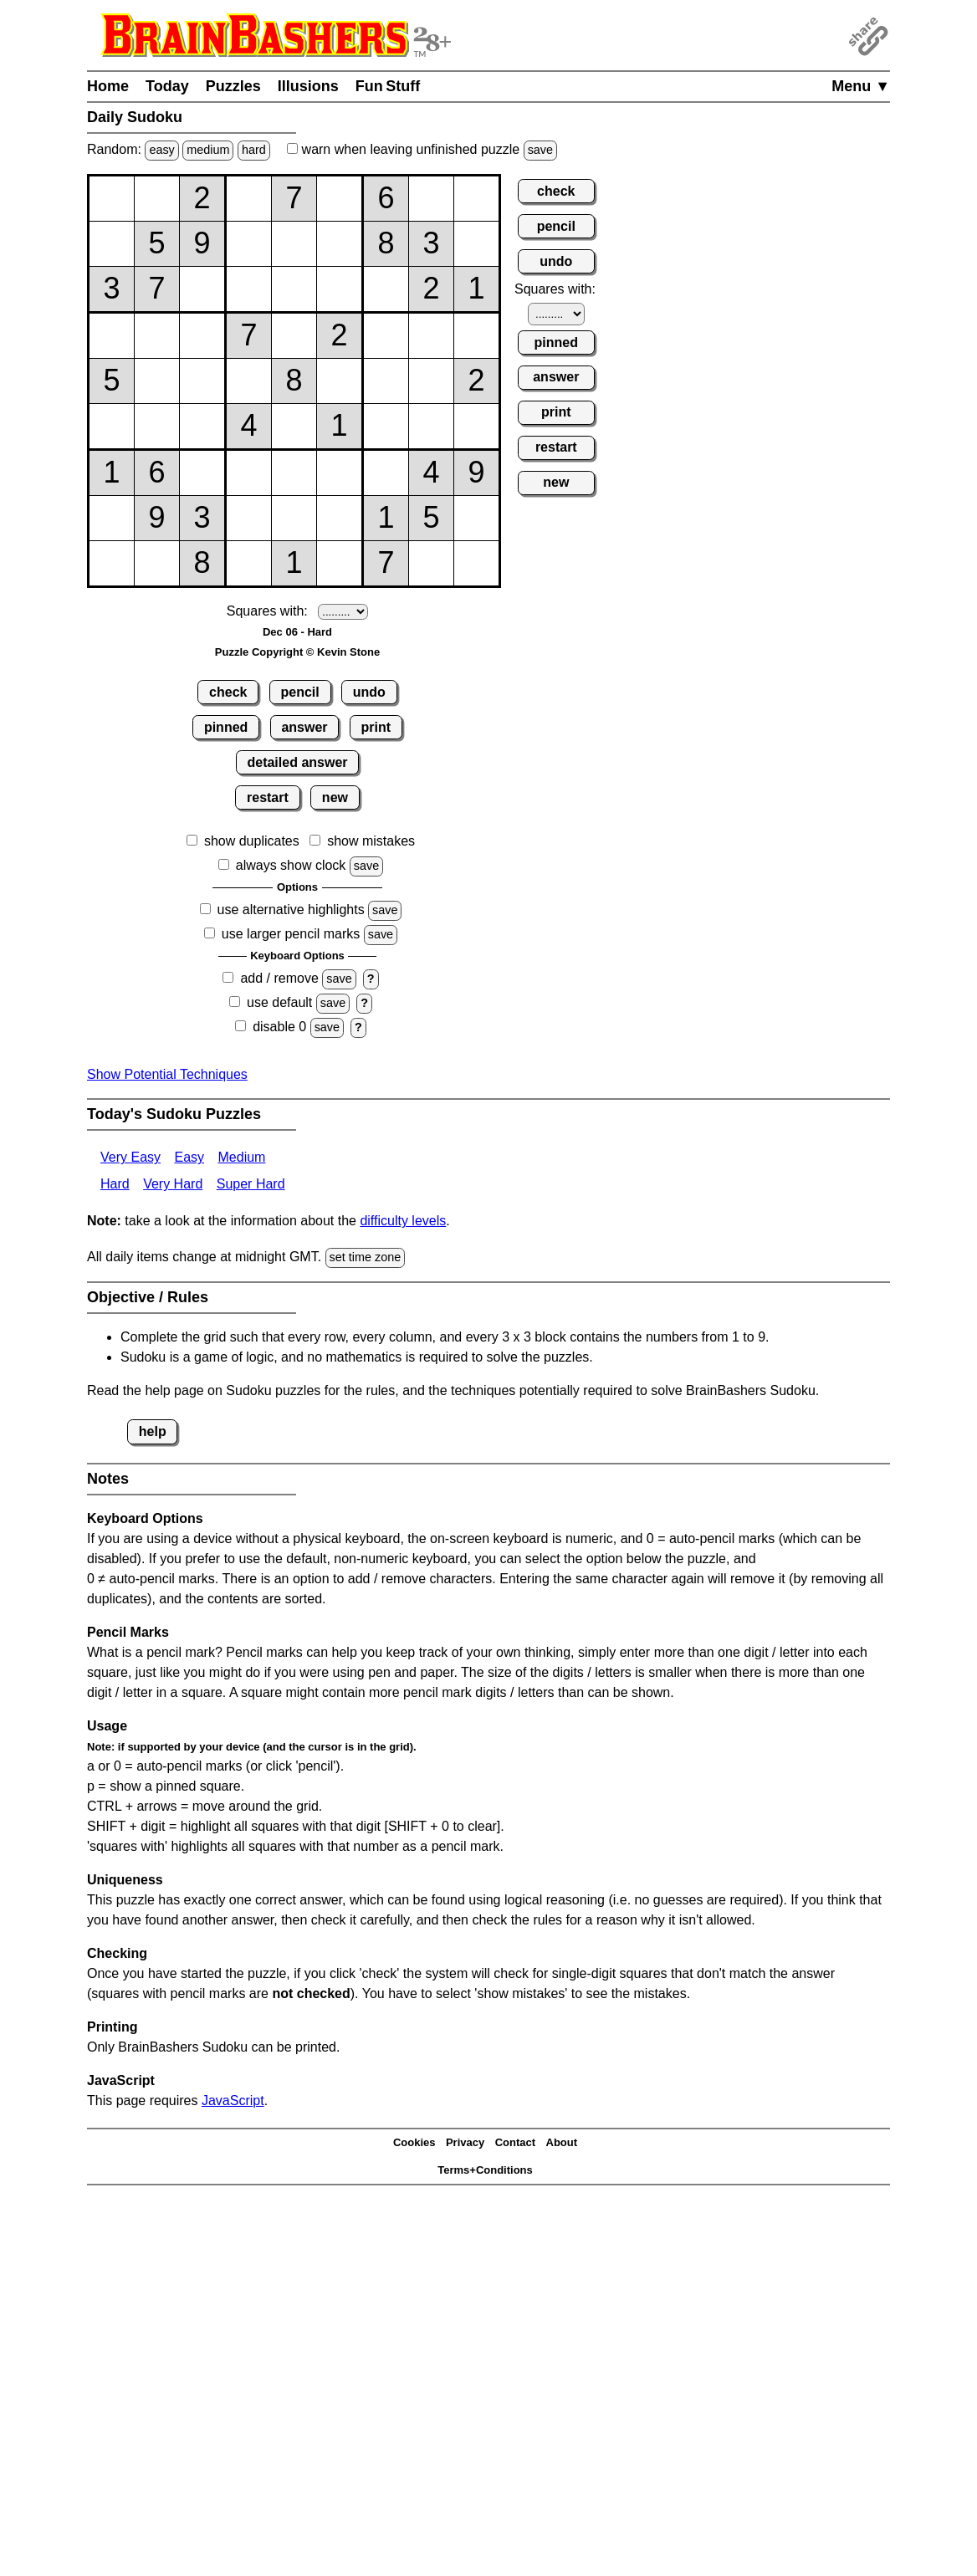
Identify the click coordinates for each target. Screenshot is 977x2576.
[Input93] (202, 563)
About (562, 2142)
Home (108, 86)
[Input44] (249, 336)
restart (268, 797)
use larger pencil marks (291, 934)
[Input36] (339, 289)
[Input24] (249, 244)
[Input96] (339, 563)
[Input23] (202, 244)
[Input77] (386, 473)
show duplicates (251, 841)
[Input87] (386, 518)
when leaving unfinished (422, 149)
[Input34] (249, 289)
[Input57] (386, 381)
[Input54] (249, 381)
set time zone (366, 1257)
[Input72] (157, 473)
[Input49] (476, 336)
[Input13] (202, 198)
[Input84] (249, 518)
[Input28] (431, 244)
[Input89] (476, 518)
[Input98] (431, 563)
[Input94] (249, 563)
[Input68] (431, 426)
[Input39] (476, 289)
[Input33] (202, 289)
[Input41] (112, 336)
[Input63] (202, 426)
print (376, 727)
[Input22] (157, 244)
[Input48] (431, 336)
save (540, 149)
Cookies (414, 2142)
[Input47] (386, 336)
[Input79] (476, 473)
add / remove (279, 978)
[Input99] (476, 563)
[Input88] (431, 518)
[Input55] (294, 381)
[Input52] (157, 381)
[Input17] (386, 198)
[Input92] (157, 563)
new (335, 797)
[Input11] (112, 198)
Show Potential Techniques (167, 1074)
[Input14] (249, 198)
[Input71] (112, 473)
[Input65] (294, 426)
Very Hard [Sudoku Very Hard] (172, 1184)
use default (279, 1002)
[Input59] (476, 381)
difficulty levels (403, 1221)
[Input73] (202, 473)
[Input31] (112, 289)
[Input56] (339, 381)
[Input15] (294, 198)
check (228, 692)
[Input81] (112, 518)
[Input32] (157, 289)
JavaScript (233, 2100)
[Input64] (249, 426)
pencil (300, 692)
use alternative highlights (291, 909)
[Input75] (294, 473)
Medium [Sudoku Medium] (242, 1157)
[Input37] (386, 289)
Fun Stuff (388, 86)
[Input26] (339, 244)
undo (369, 692)
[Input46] (339, 336)
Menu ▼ (860, 86)
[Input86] (339, 518)
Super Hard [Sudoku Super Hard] (251, 1184)
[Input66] (339, 426)
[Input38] (431, 289)
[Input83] (202, 518)
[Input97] (386, 563)
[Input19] (476, 198)
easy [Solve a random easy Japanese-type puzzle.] (161, 149)
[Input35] (294, 289)
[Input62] (157, 426)
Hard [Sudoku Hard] (115, 1184)
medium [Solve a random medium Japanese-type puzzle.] (208, 149)
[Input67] (386, 426)
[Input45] (294, 336)
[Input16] (339, 198)
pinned (226, 727)
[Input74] (249, 473)
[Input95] (294, 563)
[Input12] (157, 198)
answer (304, 727)
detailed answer (297, 762)
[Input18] (431, 198)
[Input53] (202, 381)
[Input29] (476, 244)
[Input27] (386, 244)
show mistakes (371, 841)
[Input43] (202, 336)
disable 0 (279, 1027)
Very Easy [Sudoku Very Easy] (130, 1157)
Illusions (308, 86)
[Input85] (294, 518)
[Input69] (476, 426)
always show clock (291, 865)
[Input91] (112, 563)
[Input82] (157, 518)
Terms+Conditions (485, 2170)
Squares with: (267, 611)
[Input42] (157, 336)
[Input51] (112, 381)
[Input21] (112, 244)
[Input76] (339, 473)
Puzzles (233, 86)
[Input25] (294, 244)
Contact (515, 2142)
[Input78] (431, 473)
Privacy (465, 2142)
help (152, 1431)
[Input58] (431, 381)
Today (167, 86)
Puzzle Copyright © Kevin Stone (297, 652)
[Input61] (112, 426)
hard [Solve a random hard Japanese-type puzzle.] (254, 149)
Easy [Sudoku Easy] (189, 1157)
